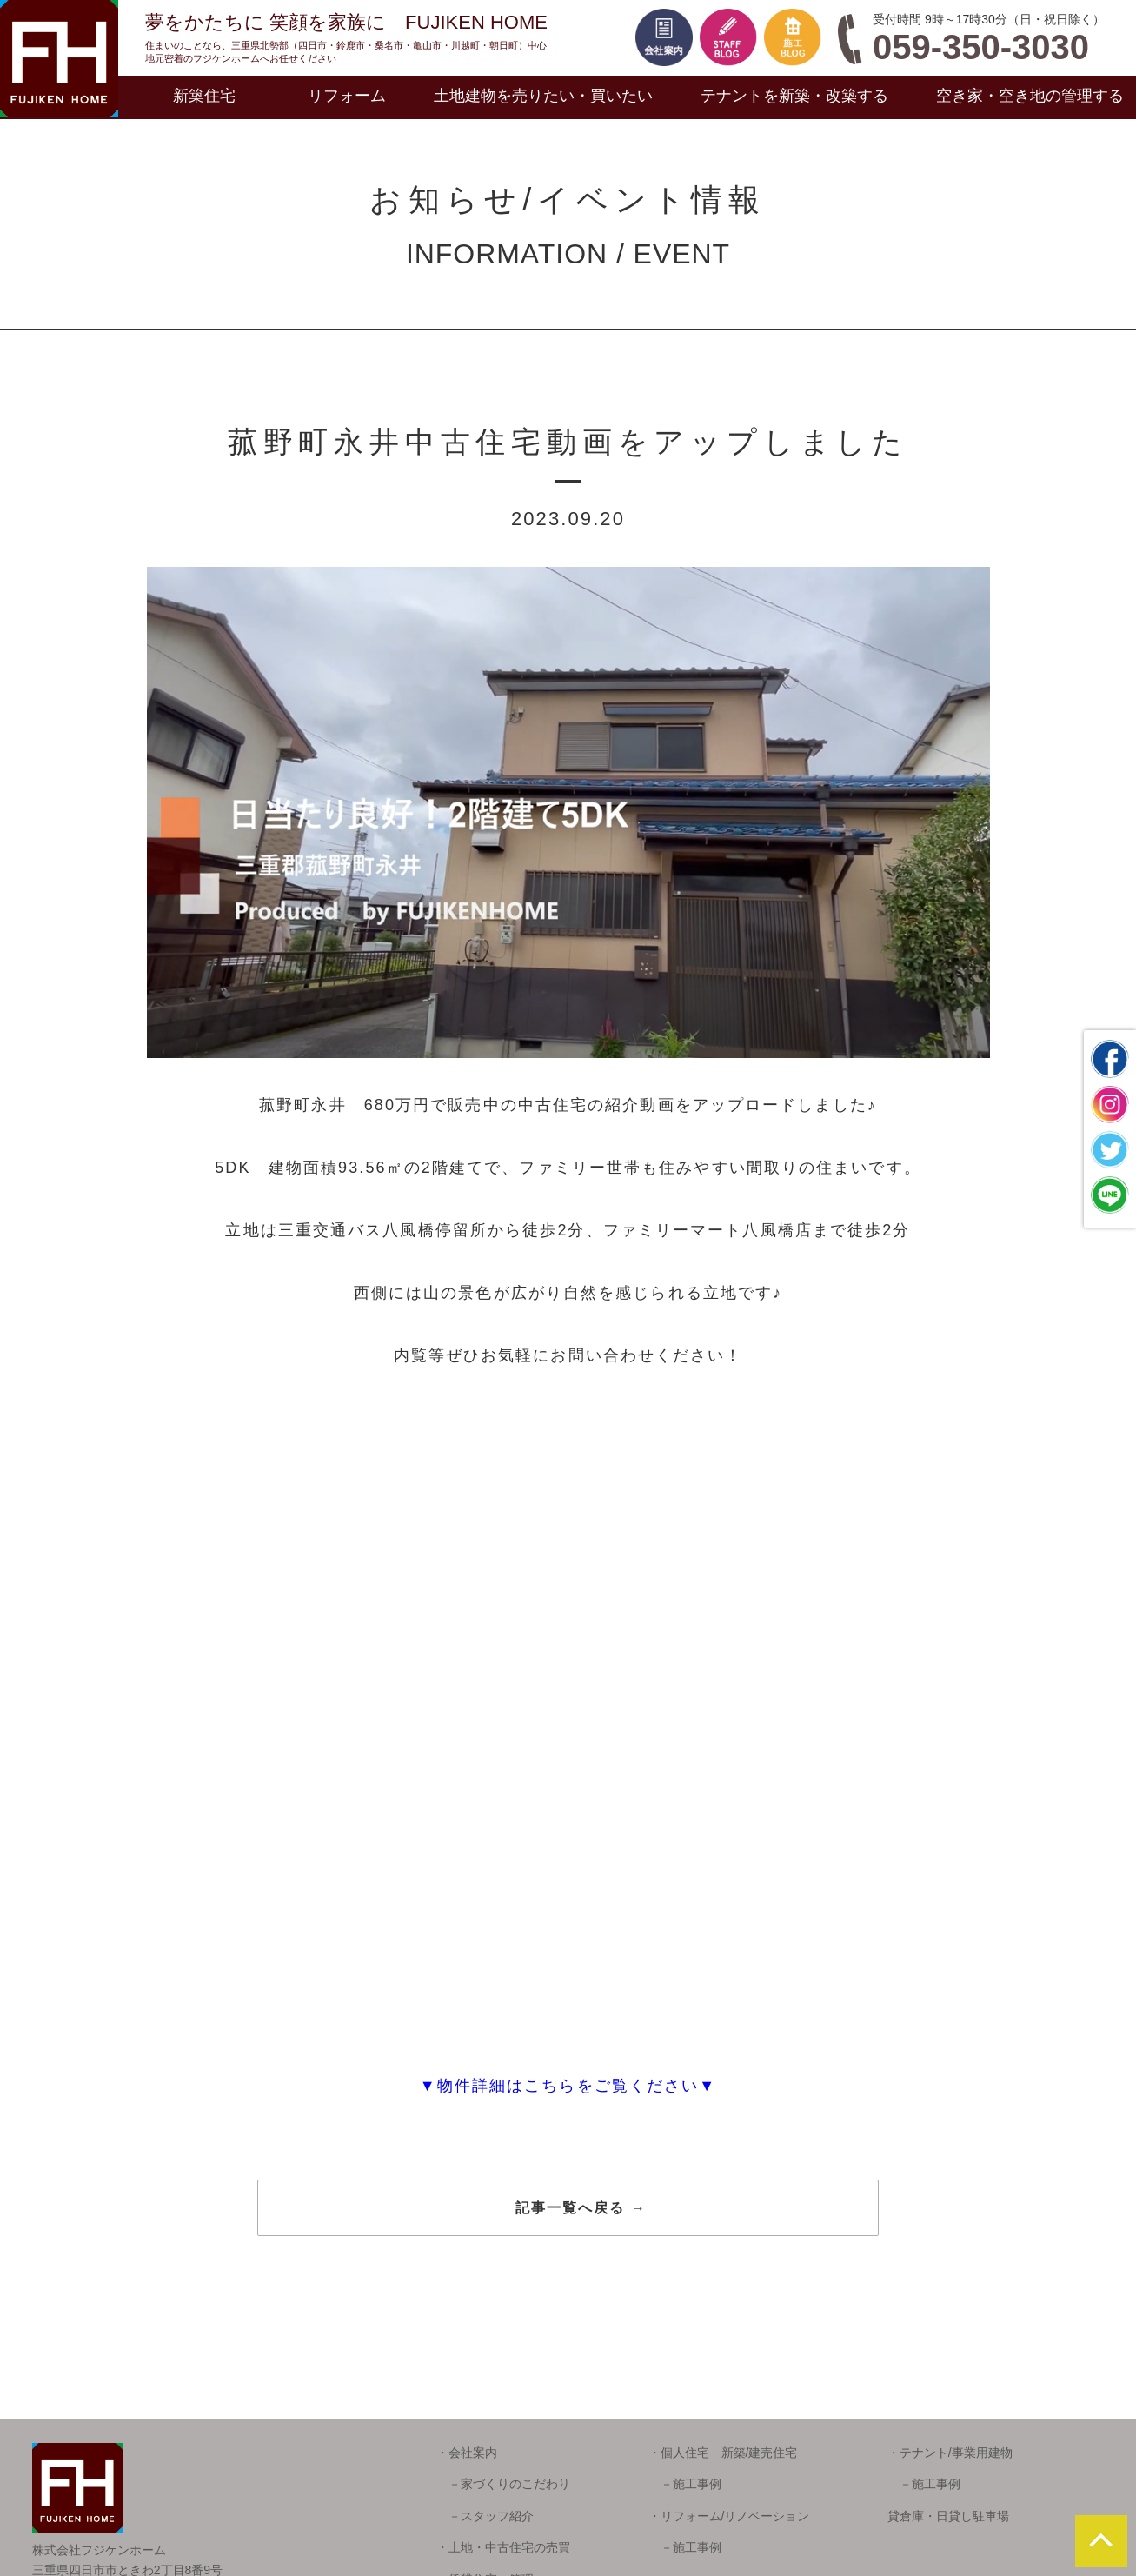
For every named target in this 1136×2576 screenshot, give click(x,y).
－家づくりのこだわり (503, 2484)
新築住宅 (204, 95)
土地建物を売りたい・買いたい (543, 95)
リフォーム (347, 95)
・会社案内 (466, 2453)
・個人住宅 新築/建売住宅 (723, 2453)
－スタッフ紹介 (485, 2516)
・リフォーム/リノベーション (729, 2516)
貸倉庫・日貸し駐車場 (948, 2516)
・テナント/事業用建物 (950, 2453)
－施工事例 (684, 2484)
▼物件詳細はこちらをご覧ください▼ (568, 2085)
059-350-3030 (981, 47)
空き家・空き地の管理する (1030, 95)
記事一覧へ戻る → (581, 2207)
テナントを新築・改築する (794, 95)
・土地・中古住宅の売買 (503, 2547)
